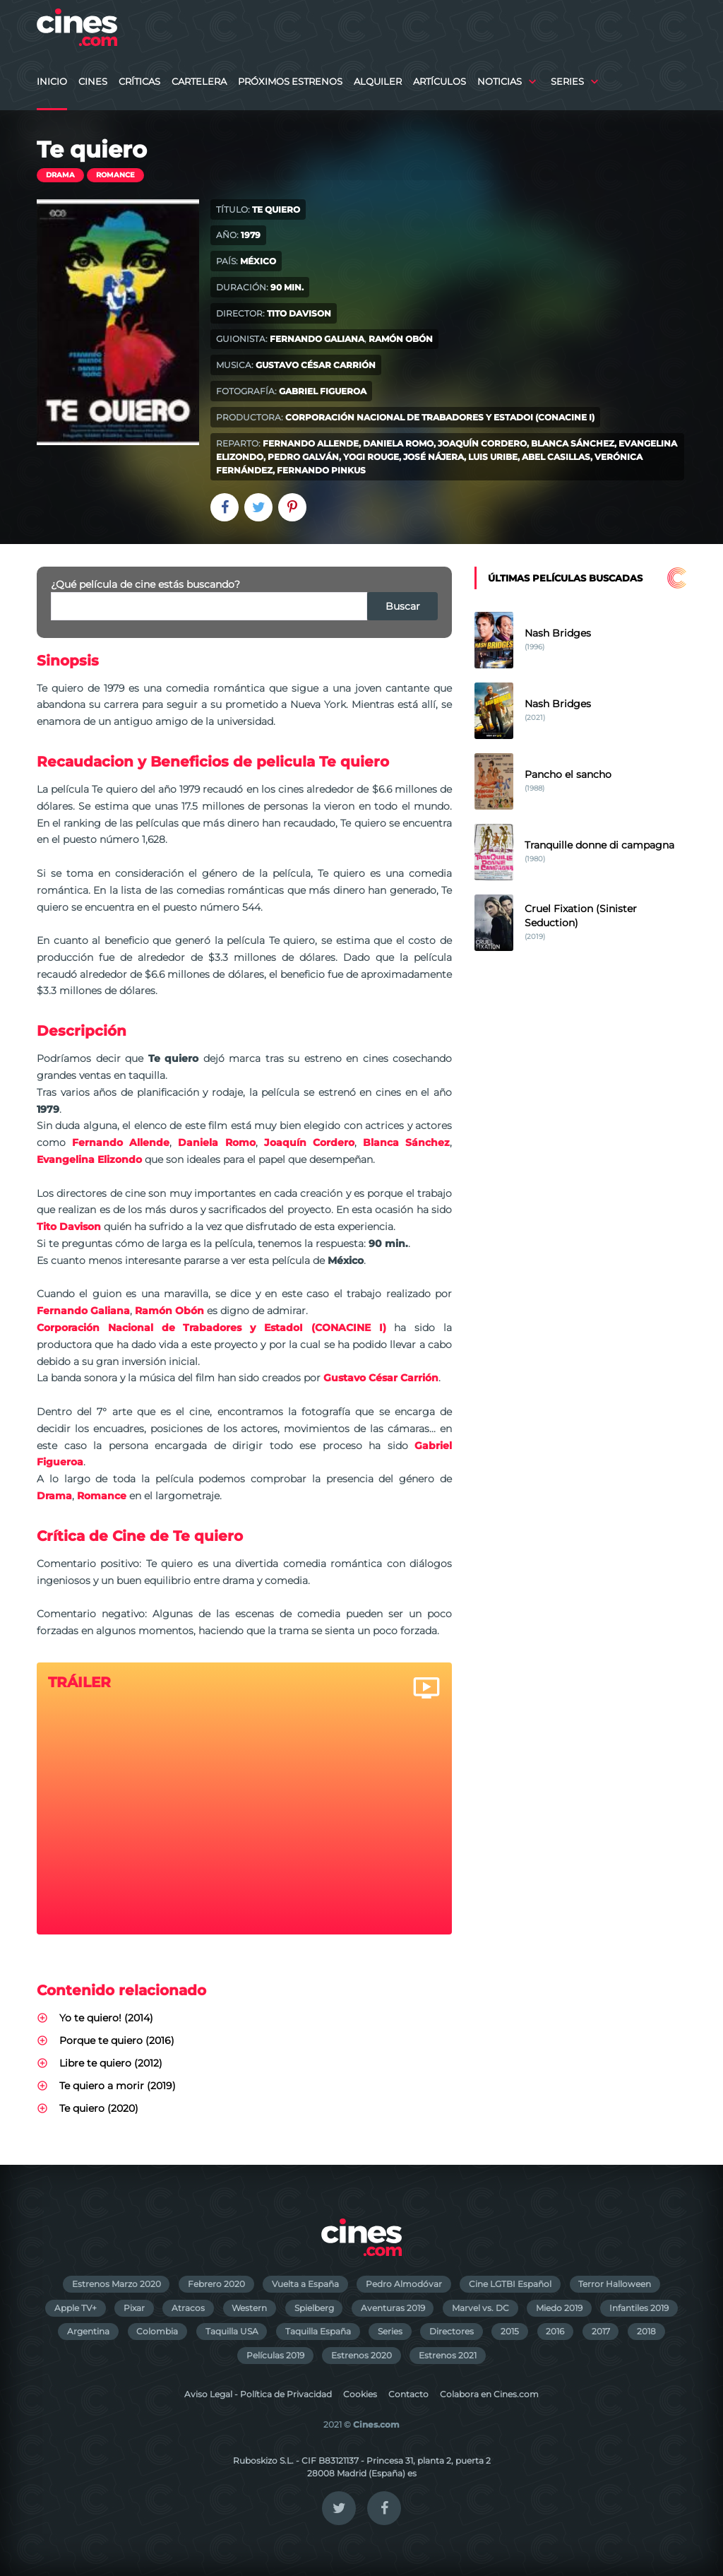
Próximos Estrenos (290, 81)
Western (249, 2308)
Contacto (408, 2394)
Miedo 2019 (559, 2308)
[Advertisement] (580, 1084)
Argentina (88, 2331)
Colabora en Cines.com (489, 2394)
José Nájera (433, 456)
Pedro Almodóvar (404, 2284)
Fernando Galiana (317, 338)
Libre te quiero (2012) (110, 2063)
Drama (60, 175)
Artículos (439, 81)
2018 (646, 2331)
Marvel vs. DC (480, 2308)
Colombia (157, 2331)
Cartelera (199, 81)
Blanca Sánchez (572, 443)
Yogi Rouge (371, 456)
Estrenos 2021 (448, 2355)
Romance (115, 175)
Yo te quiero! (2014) (106, 2017)
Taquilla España (318, 2331)
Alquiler (378, 81)
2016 (555, 2331)
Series (567, 81)
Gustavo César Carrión (316, 365)
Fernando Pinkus (321, 470)
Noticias (499, 81)
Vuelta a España (305, 2284)
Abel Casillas (556, 456)
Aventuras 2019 (393, 2308)
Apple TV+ (75, 2308)
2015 (510, 2331)
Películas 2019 (275, 2355)
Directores (451, 2331)
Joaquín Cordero (482, 443)
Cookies (360, 2394)
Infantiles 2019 (639, 2308)
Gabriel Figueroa (322, 391)
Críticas (139, 81)
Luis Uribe (493, 456)
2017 (601, 2331)
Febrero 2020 (216, 2284)
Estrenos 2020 (361, 2355)
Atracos (188, 2308)
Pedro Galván (303, 456)
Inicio (52, 81)
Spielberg (314, 2308)
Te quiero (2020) (98, 2108)
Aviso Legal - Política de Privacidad (258, 2394)
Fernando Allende (311, 443)
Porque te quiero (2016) (116, 2040)
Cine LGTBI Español (510, 2284)
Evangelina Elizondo (89, 1159)
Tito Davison (299, 313)
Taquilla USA (231, 2331)
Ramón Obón (401, 338)
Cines (92, 81)
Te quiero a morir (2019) (117, 2085)
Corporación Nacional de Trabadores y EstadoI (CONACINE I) (439, 417)
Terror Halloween (614, 2284)
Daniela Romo (398, 443)
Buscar (403, 606)
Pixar (134, 2308)
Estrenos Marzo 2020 (116, 2284)
